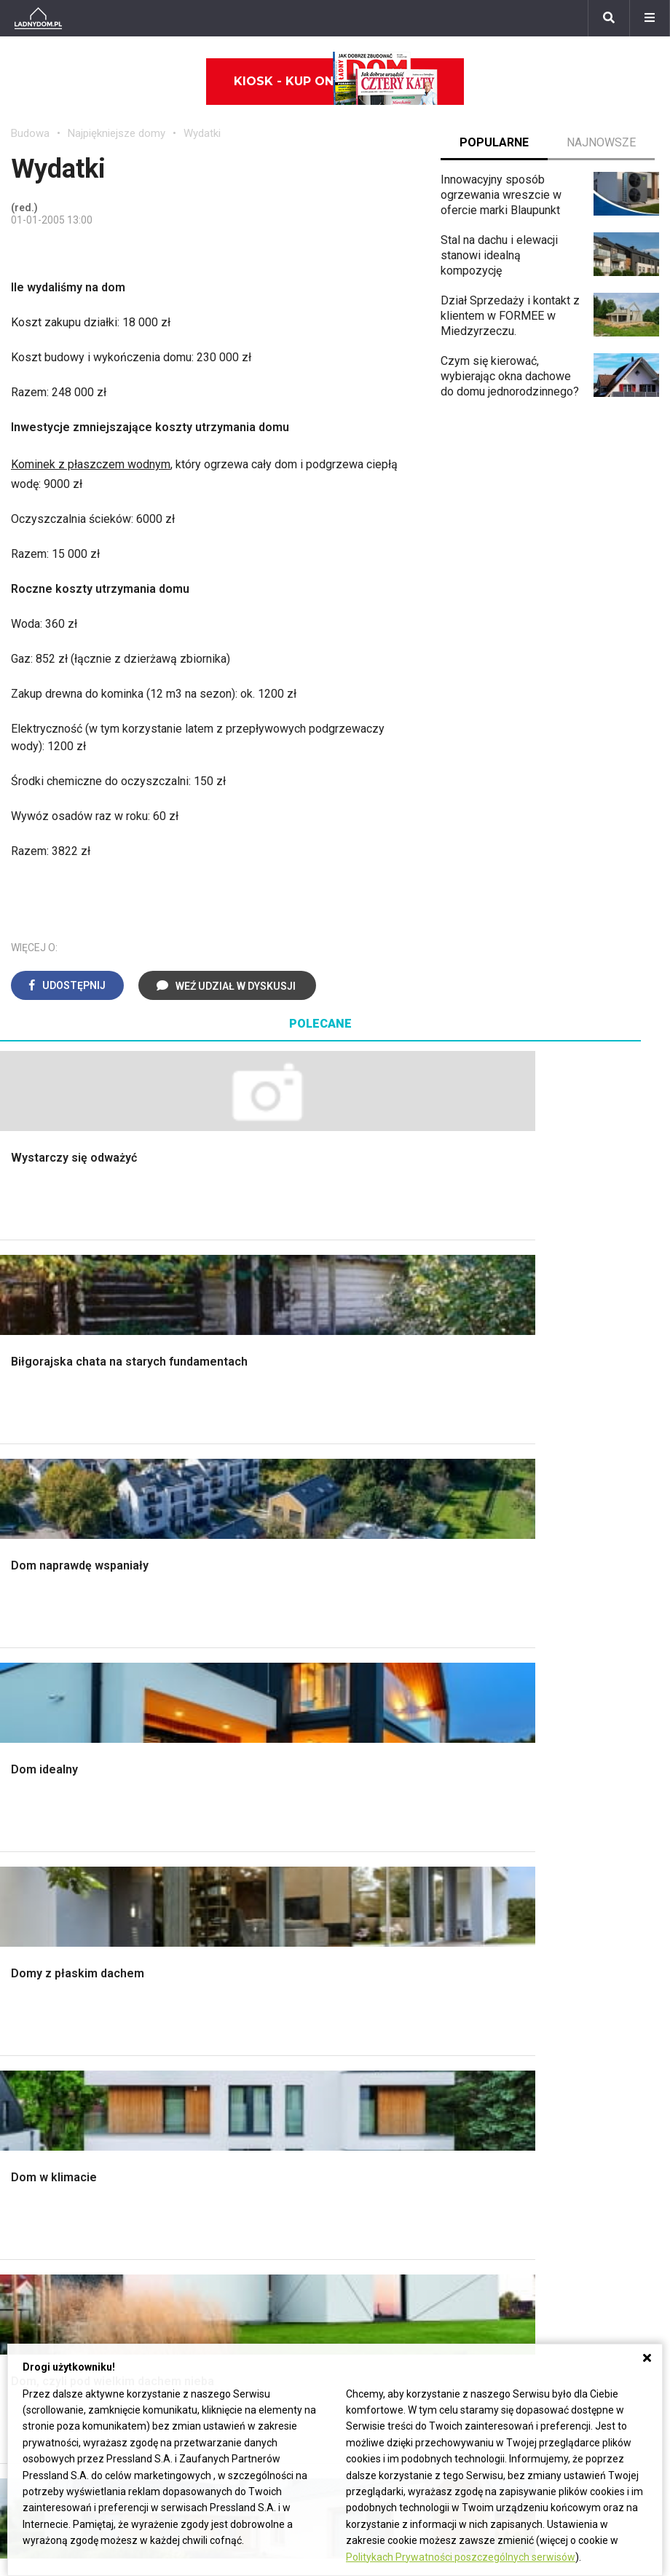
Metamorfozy (380, 1739)
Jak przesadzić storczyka (579, 1968)
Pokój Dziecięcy (52, 1985)
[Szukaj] (608, 18)
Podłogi (198, 1641)
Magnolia (536, 1837)
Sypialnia (369, 1674)
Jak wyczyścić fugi (561, 2014)
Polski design (46, 2050)
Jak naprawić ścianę (564, 2064)
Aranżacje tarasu (554, 1755)
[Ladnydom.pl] (38, 18)
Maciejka (33, 2265)
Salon (360, 1641)
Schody (30, 1658)
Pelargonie (38, 2298)
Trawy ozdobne (552, 1883)
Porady (29, 1641)
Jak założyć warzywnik (572, 2047)
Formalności (42, 1739)
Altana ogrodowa (556, 1658)
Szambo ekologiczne (232, 1772)
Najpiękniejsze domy (116, 133)
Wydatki (202, 133)
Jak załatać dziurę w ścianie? (565, 1991)
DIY (522, 2080)
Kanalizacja (374, 2082)
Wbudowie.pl (378, 1985)
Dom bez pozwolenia (400, 1952)
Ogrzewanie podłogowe (407, 2034)
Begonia (31, 2184)
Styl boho (370, 1755)
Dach (23, 1723)
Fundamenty (42, 1788)
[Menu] (649, 18)
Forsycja (32, 2282)
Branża (251, 2184)
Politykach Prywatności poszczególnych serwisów (460, 2557)
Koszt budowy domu (63, 1707)
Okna (23, 1691)
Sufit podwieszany (225, 1739)
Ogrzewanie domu (57, 1772)
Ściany (27, 1804)
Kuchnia (365, 1691)
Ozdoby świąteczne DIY (72, 2001)
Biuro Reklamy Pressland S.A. (532, 2184)
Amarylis (33, 2249)
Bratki (25, 2314)
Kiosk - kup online (336, 81)
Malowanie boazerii (228, 1707)
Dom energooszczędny (405, 2099)
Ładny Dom (207, 1952)
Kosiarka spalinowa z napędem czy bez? (567, 1860)
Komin (27, 1674)
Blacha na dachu (218, 1755)
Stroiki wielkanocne (60, 2082)
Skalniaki (536, 1674)
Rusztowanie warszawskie (246, 1723)
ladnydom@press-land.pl (520, 2168)
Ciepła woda (42, 1755)
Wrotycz (534, 1821)
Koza (359, 2017)
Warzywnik (541, 1772)
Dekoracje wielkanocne (69, 2066)
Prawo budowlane (391, 1968)
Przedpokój (375, 1707)
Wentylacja (373, 2066)
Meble (27, 1952)
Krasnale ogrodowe (562, 1804)
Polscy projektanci (58, 2017)
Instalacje (35, 1821)
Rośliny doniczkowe (564, 1691)
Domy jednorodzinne (286, 2168)
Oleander (34, 2233)
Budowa (30, 133)
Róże (24, 2200)
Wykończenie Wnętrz (232, 1658)
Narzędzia (204, 1691)
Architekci (36, 2034)
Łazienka (369, 1658)
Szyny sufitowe (385, 2050)
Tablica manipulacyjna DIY (578, 2096)
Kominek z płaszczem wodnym (90, 464)
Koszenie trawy (553, 1739)
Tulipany (31, 2217)
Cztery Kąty (208, 1968)
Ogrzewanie (376, 2001)
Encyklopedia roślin (562, 1788)
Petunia (30, 2331)
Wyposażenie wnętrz (64, 1968)
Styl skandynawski (393, 1772)
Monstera (537, 1641)
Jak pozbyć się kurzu (567, 2031)
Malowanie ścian (220, 1674)
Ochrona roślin (549, 1707)
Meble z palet (548, 1723)
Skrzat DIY (540, 1952)
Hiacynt (30, 2168)
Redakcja (480, 2217)
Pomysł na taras (275, 2200)
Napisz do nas (494, 2200)
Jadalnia (367, 1723)
